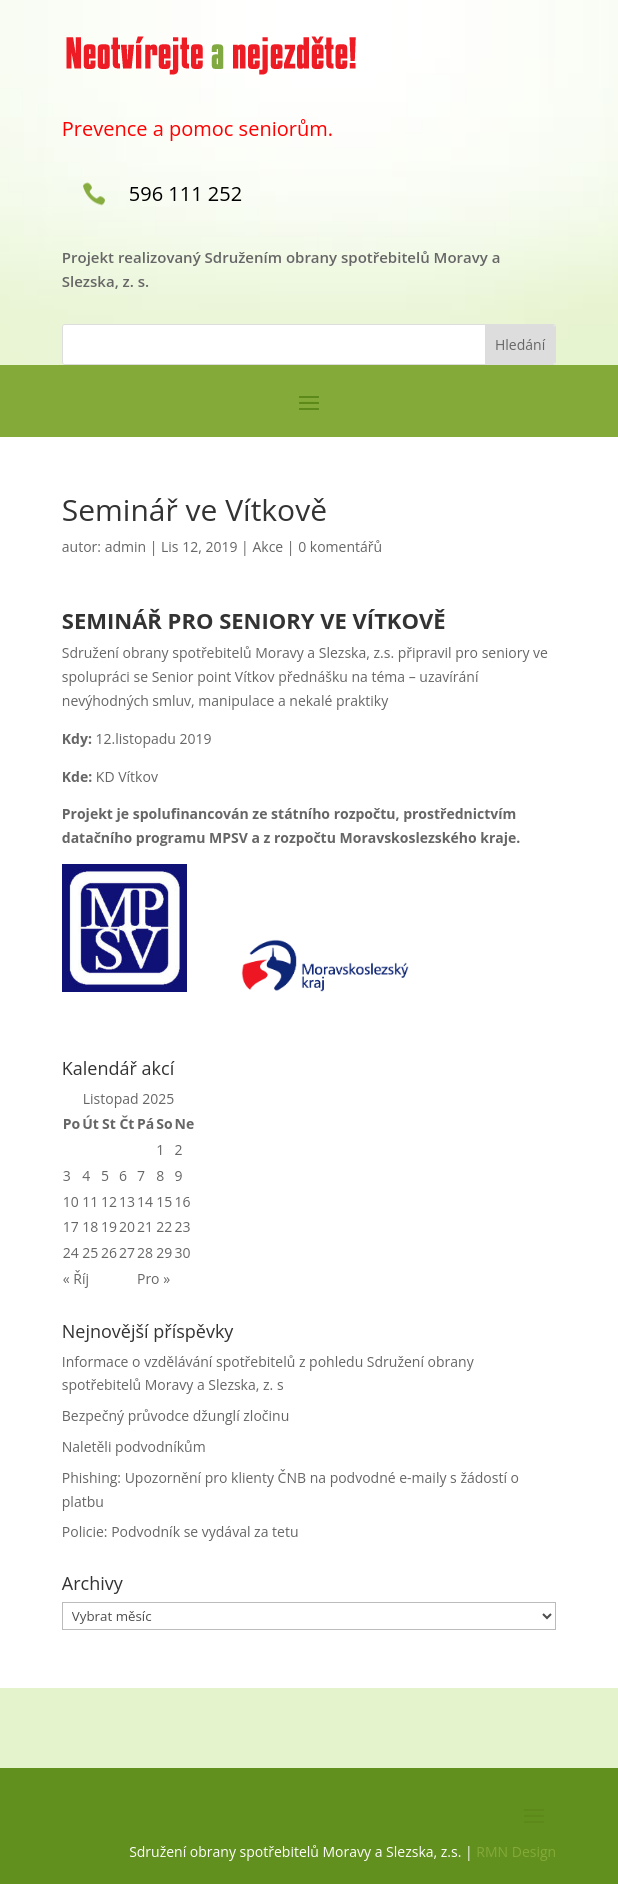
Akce (267, 546)
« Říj (76, 1278)
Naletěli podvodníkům (134, 1446)
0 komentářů (340, 546)
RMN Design (516, 1851)
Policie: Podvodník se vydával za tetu (180, 1531)
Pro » (153, 1278)
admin (125, 546)
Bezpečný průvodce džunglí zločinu (175, 1415)
